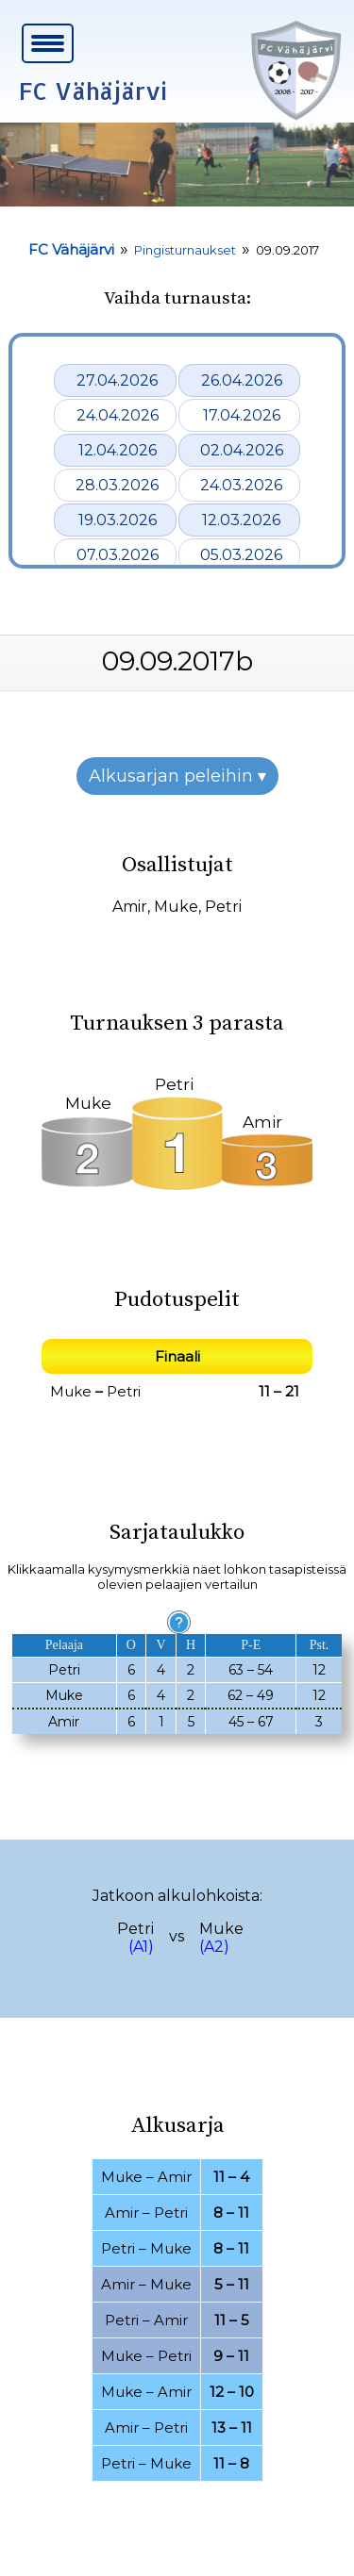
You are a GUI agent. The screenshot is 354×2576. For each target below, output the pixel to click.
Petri (223, 907)
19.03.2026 (117, 520)
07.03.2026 (117, 555)
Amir (129, 907)
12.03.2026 (241, 520)
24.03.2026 (241, 485)
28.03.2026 (117, 485)
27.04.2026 (117, 380)
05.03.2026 (241, 555)
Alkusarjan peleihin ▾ (177, 776)
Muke (176, 907)
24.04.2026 (117, 415)
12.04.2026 (117, 450)
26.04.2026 (241, 380)
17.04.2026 (241, 415)
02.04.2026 (241, 450)
